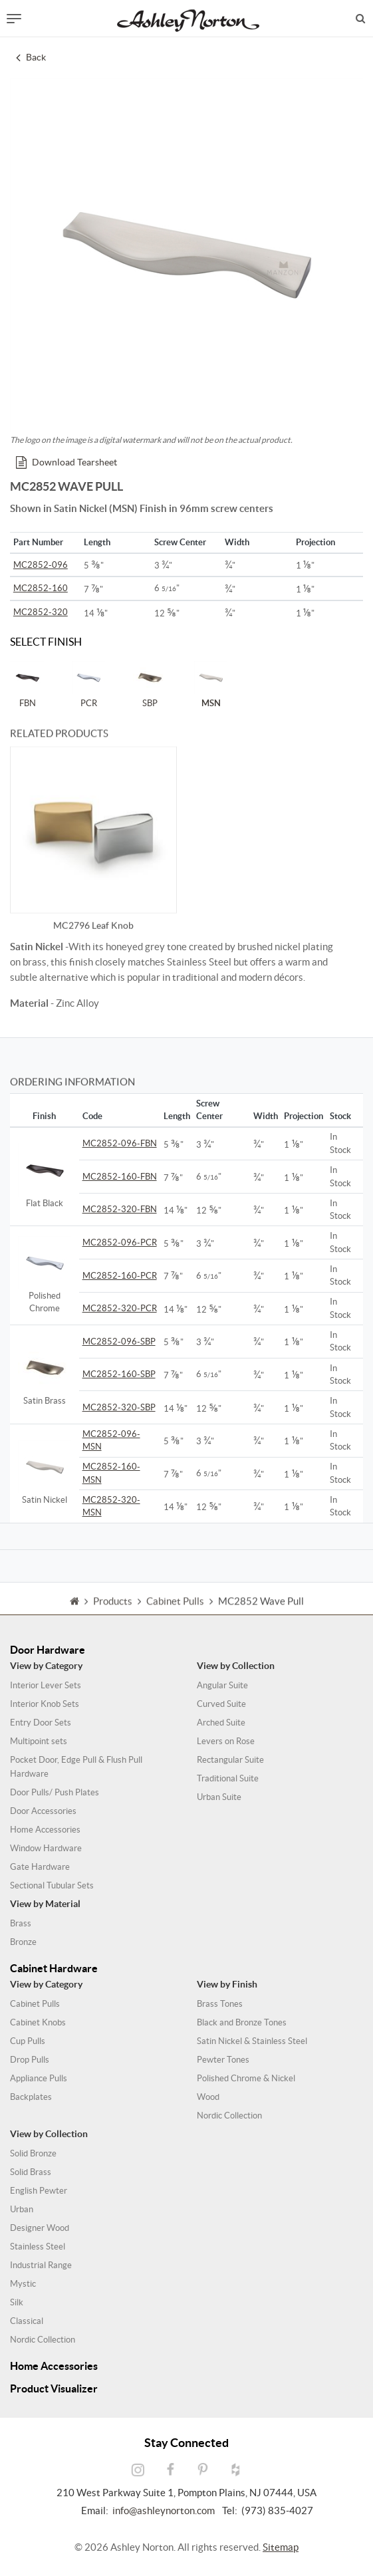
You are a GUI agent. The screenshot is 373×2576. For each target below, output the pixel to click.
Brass (20, 1923)
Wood (208, 2097)
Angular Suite (222, 1685)
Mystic (23, 2284)
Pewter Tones (223, 2060)
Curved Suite (221, 1704)
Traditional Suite (228, 1778)
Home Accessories (45, 1830)
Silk (16, 2302)
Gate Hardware (40, 1867)
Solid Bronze (33, 2153)
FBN (27, 684)
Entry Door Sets (40, 1723)
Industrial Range (41, 2265)
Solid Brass (30, 2172)
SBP (149, 684)
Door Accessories (43, 1811)
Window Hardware (46, 1848)
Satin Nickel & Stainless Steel (252, 2041)
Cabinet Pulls (35, 2004)
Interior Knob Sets (44, 1704)
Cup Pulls (27, 2041)
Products (112, 1614)
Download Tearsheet (66, 462)
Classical (26, 2321)
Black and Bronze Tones (242, 2022)
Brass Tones (220, 2004)
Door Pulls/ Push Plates (54, 1792)
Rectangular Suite (230, 1760)
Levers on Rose (226, 1741)
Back (31, 57)
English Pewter (38, 2191)
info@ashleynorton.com (163, 2510)
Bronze (23, 1942)
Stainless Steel (37, 2247)
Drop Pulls (29, 2060)
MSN (210, 684)
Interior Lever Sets (45, 1685)
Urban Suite (219, 1797)
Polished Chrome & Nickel (246, 2078)
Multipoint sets (38, 1741)
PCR (88, 684)
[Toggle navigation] (14, 18)
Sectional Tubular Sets (52, 1885)
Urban (21, 2209)
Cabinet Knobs (38, 2022)
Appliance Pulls (38, 2078)
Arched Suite (221, 1723)
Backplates (31, 2097)
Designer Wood (39, 2228)
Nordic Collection (229, 2116)
